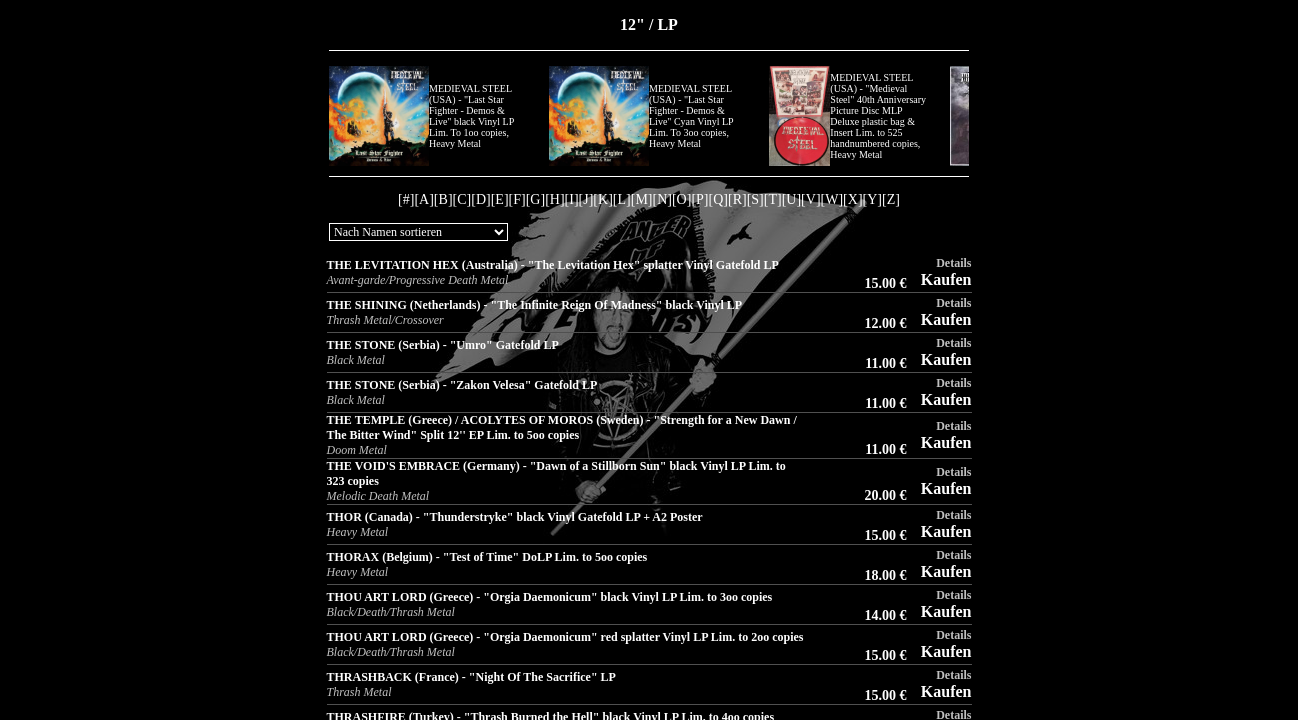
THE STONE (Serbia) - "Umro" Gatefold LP (443, 345)
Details (953, 263)
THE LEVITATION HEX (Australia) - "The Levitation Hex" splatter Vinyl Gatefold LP (553, 265)
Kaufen (946, 279)
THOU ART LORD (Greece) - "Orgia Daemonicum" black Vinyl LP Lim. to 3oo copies (550, 597)
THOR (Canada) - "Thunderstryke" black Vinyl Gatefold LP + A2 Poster (515, 517)
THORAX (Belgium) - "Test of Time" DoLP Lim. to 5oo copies (487, 557)
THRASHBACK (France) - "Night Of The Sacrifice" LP (471, 677)
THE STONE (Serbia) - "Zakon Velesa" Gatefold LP (462, 385)
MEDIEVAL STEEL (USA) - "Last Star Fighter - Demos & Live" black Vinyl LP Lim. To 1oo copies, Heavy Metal (471, 116)
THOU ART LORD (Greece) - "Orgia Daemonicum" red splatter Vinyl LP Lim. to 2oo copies (565, 637)
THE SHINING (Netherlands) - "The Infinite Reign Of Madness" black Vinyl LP (535, 305)
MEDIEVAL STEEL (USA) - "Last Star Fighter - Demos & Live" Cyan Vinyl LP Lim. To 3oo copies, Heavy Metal (691, 116)
